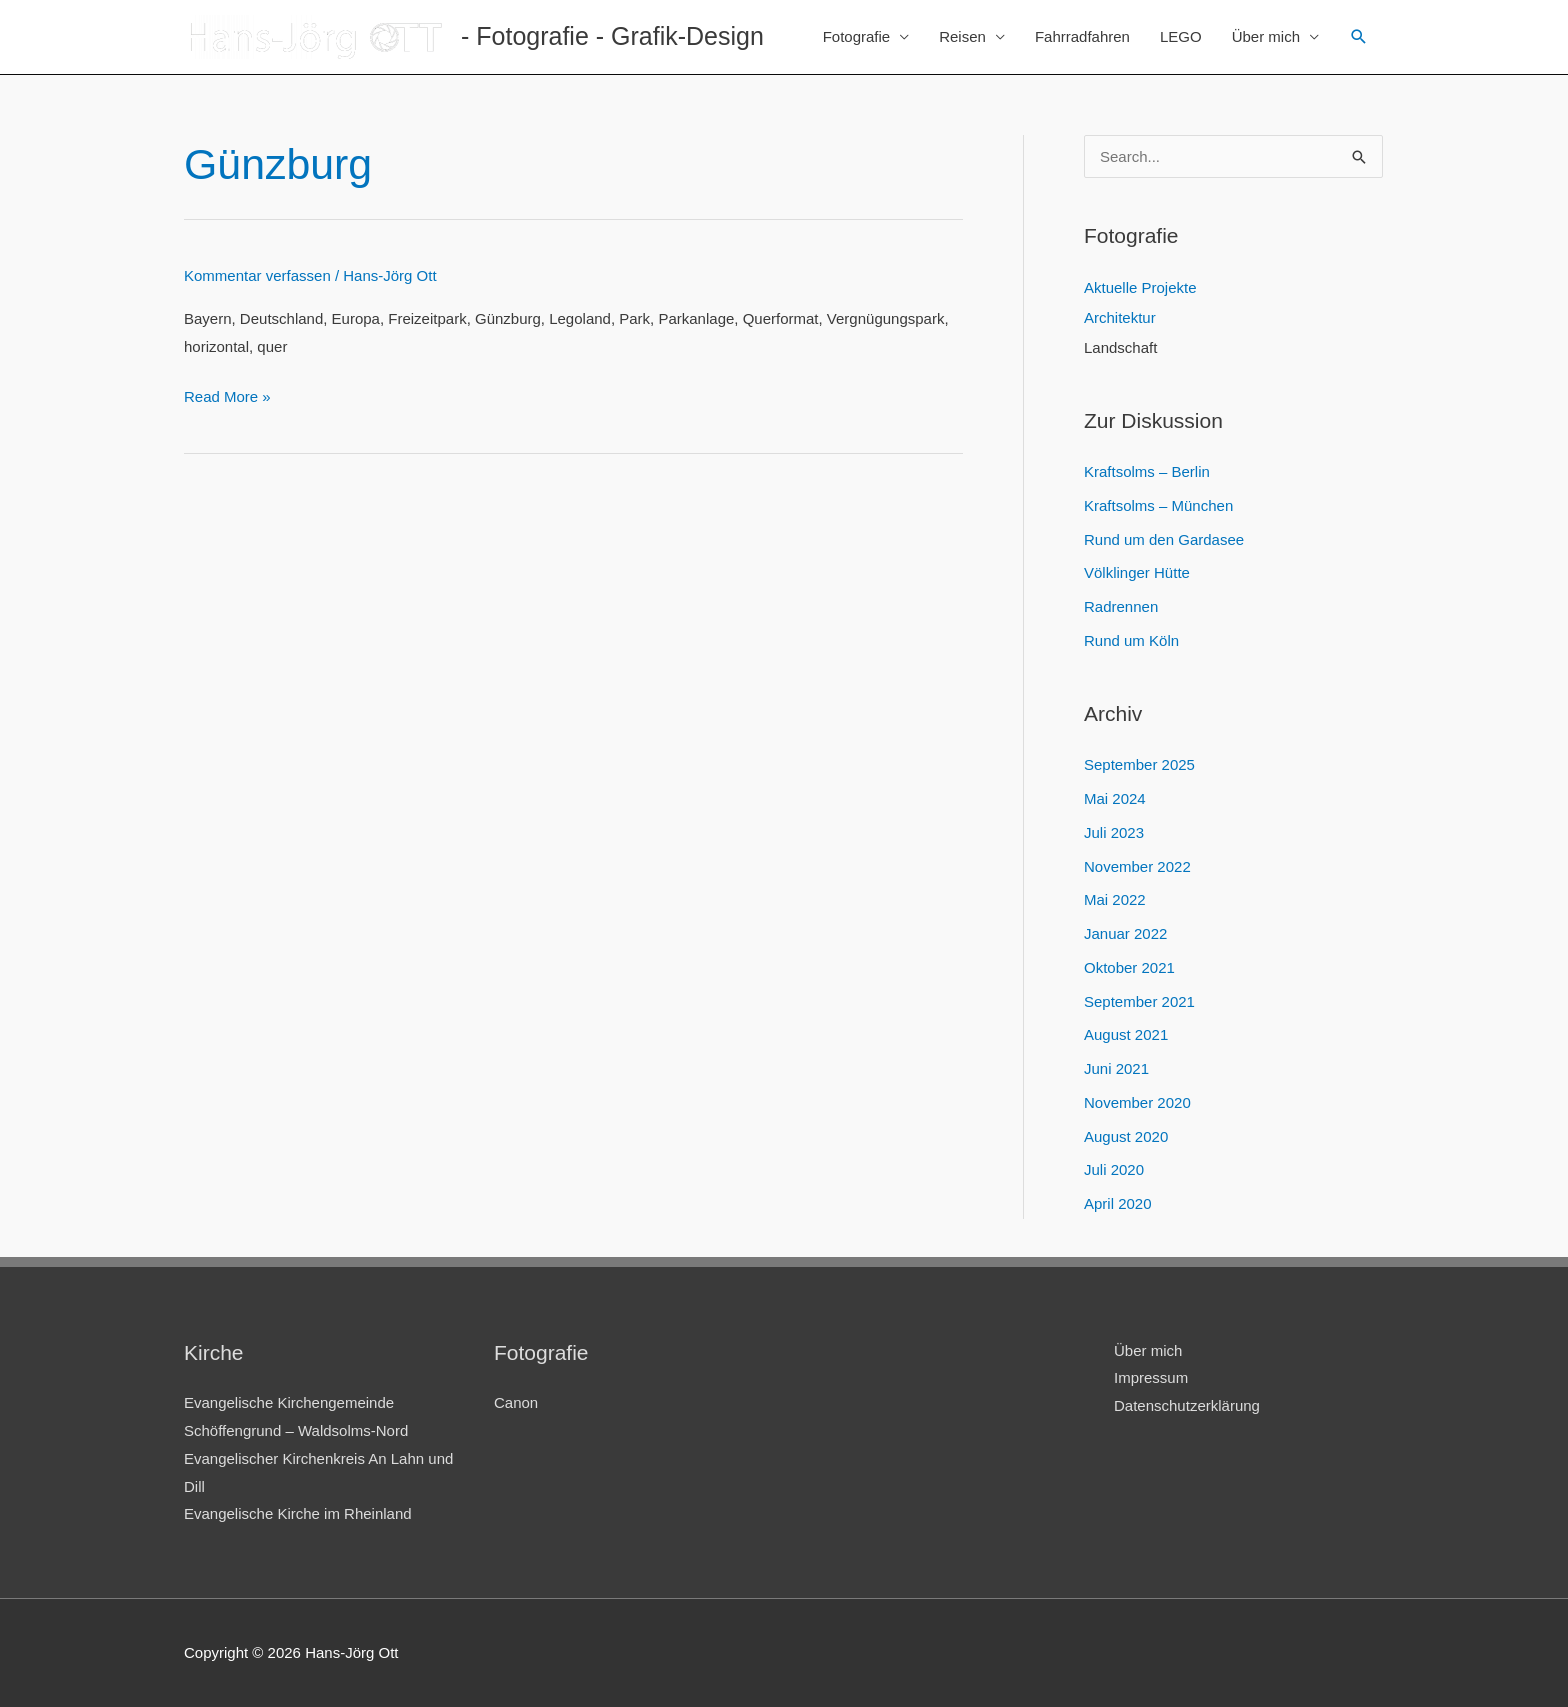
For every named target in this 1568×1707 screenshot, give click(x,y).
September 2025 (1139, 764)
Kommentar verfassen (257, 275)
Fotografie (857, 36)
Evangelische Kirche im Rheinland (298, 1513)
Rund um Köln (1131, 640)
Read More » (227, 396)
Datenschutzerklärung (1187, 1405)
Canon (516, 1402)
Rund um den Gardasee (1164, 539)
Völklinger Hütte (1137, 572)
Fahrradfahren (1082, 36)
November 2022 (1137, 866)
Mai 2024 (1115, 798)
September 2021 (1139, 1001)
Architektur (1120, 317)
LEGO (1181, 36)
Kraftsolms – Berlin (1147, 471)
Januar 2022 (1125, 933)
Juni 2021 (1116, 1068)
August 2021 (1126, 1034)
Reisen (962, 36)
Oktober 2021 (1129, 967)
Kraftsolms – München (1158, 505)
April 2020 (1118, 1203)
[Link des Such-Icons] (1359, 37)
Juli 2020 (1114, 1169)
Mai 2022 (1115, 899)
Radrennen (1121, 606)
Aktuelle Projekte (1140, 287)
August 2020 (1126, 1136)
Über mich (1266, 36)
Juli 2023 (1114, 832)
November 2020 (1137, 1102)
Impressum (1151, 1377)
